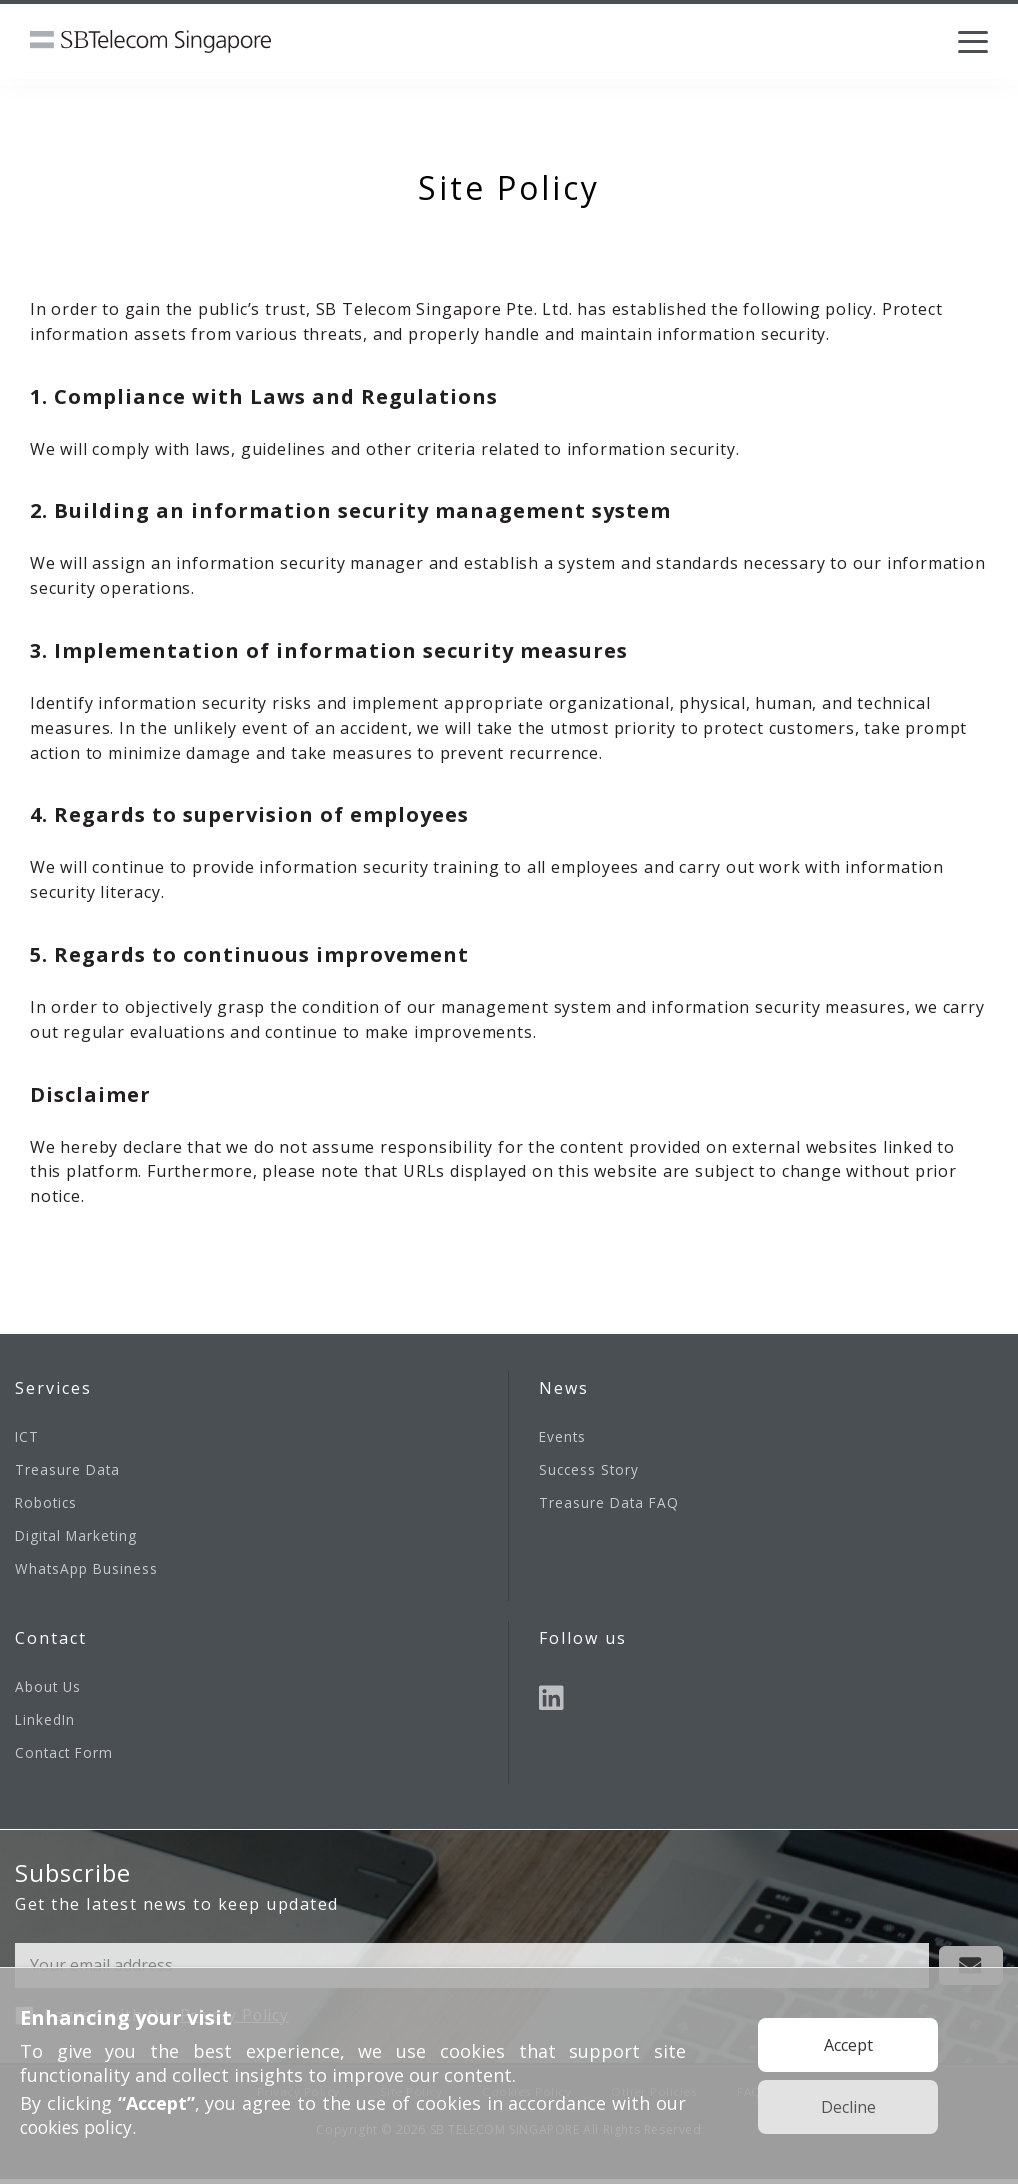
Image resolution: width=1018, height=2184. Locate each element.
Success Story (590, 1470)
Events (563, 1436)
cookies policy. (82, 2127)
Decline (848, 2107)
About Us (49, 1689)
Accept (848, 2045)
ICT (27, 1436)
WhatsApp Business (87, 1571)
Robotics (47, 1504)
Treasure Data (68, 1470)
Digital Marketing (78, 1537)
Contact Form (66, 1757)
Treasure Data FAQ (610, 1504)
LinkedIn (46, 1723)
